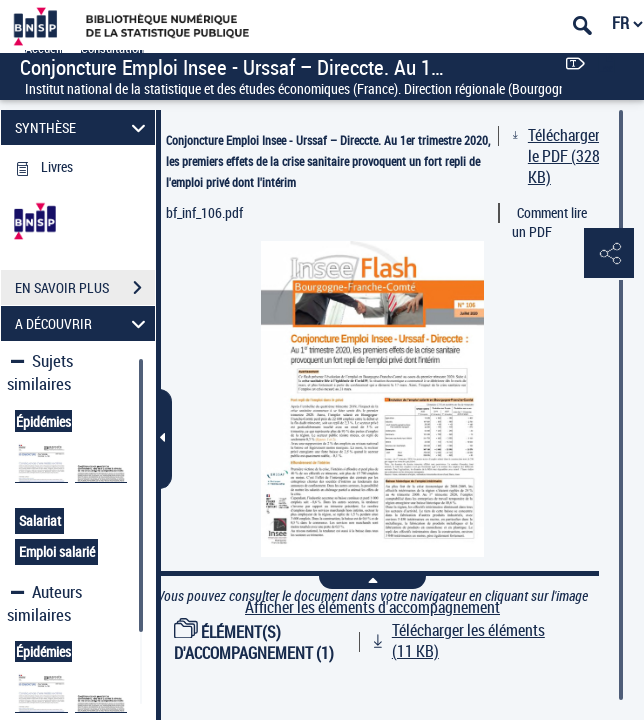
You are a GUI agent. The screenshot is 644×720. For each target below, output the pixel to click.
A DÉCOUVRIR (83, 323)
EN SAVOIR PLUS (85, 288)
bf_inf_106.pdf (204, 212)
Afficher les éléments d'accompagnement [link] (372, 607)
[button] (609, 254)
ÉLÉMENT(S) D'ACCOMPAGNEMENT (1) (254, 642)
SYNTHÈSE (83, 127)
